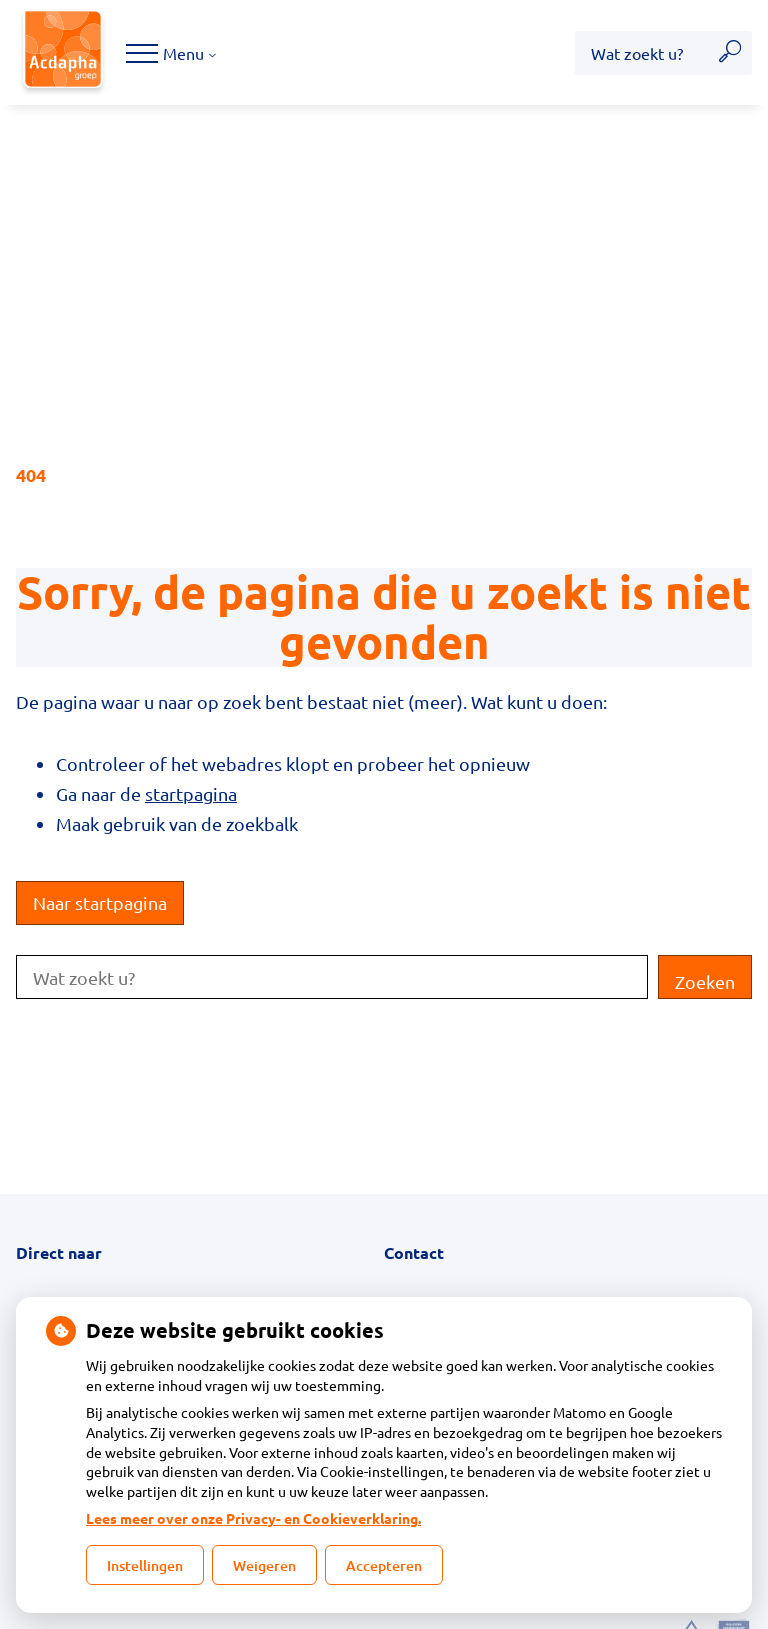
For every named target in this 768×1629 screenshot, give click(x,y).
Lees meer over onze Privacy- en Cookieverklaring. (253, 1518)
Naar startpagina (100, 902)
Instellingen (145, 1565)
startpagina (191, 793)
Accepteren (384, 1565)
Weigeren (264, 1565)
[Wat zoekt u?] (641, 53)
